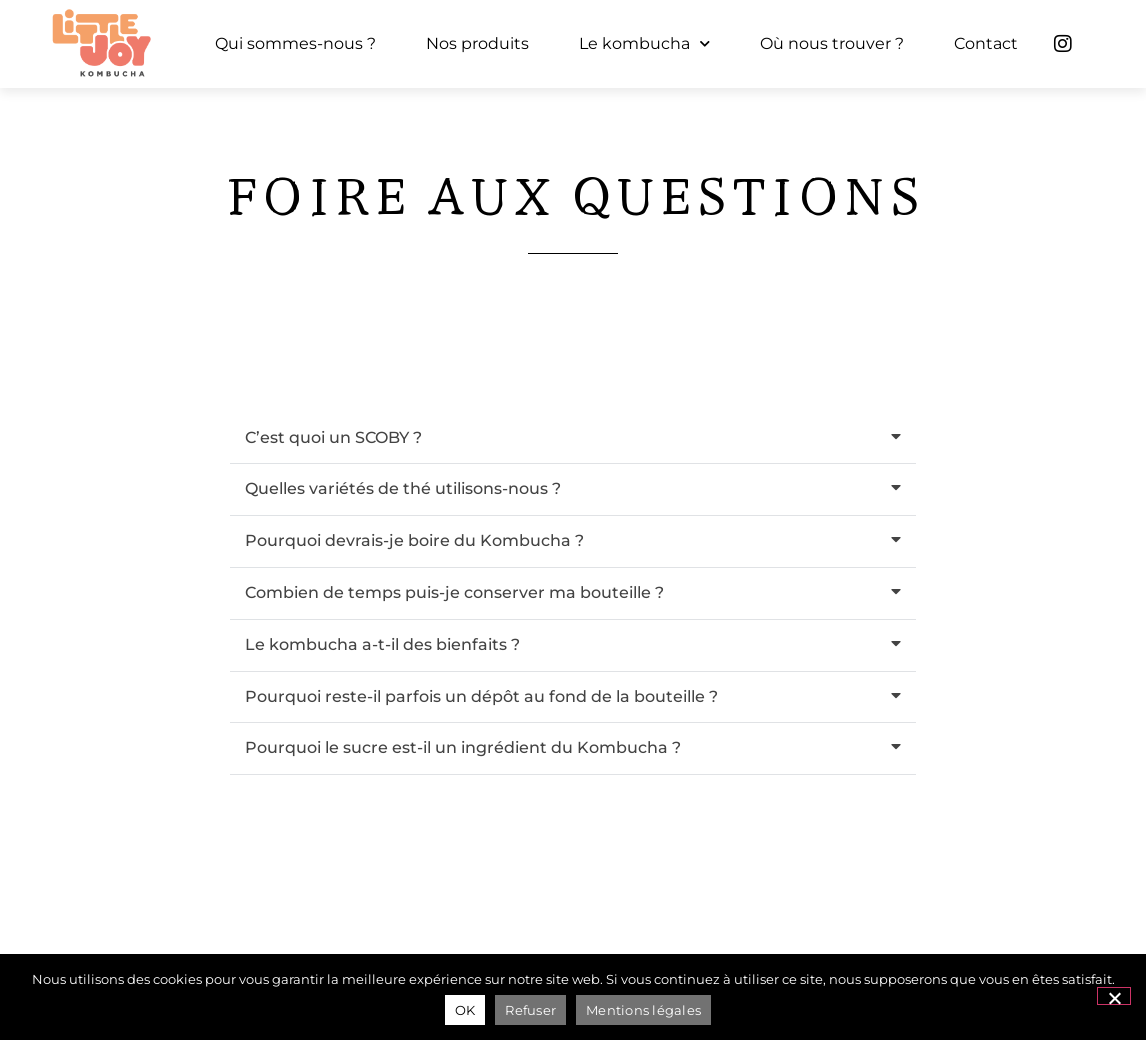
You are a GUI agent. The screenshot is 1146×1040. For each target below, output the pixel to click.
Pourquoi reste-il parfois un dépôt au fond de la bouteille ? (481, 696)
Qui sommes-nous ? (295, 43)
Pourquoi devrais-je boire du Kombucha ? (414, 540)
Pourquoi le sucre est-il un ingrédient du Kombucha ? (463, 747)
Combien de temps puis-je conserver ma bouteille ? (454, 592)
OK (465, 1010)
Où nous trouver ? (832, 43)
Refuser (530, 1010)
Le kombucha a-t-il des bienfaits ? (382, 644)
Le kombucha (644, 43)
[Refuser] (1114, 996)
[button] (572, 439)
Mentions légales (643, 1010)
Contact (986, 43)
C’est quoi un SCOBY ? (333, 437)
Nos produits (477, 43)
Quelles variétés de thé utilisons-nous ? (403, 488)
